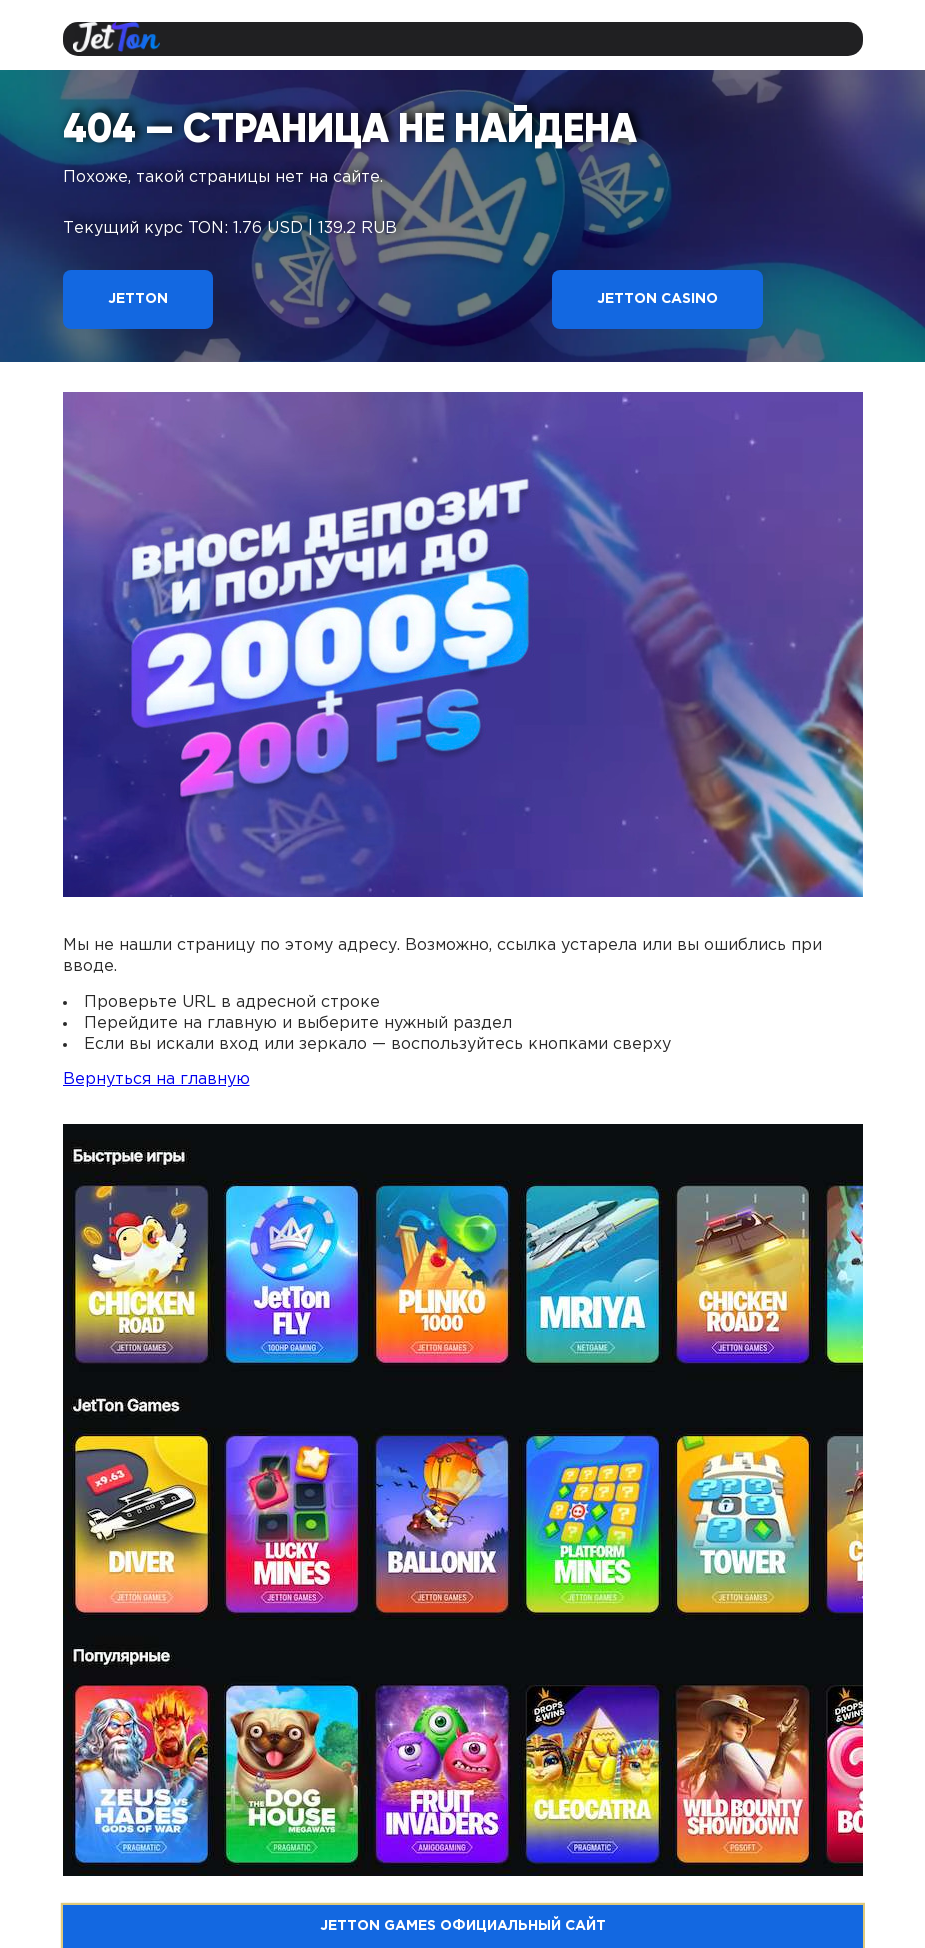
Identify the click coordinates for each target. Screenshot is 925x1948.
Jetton (138, 299)
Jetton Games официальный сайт (463, 1926)
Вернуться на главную (156, 1079)
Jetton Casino (657, 299)
